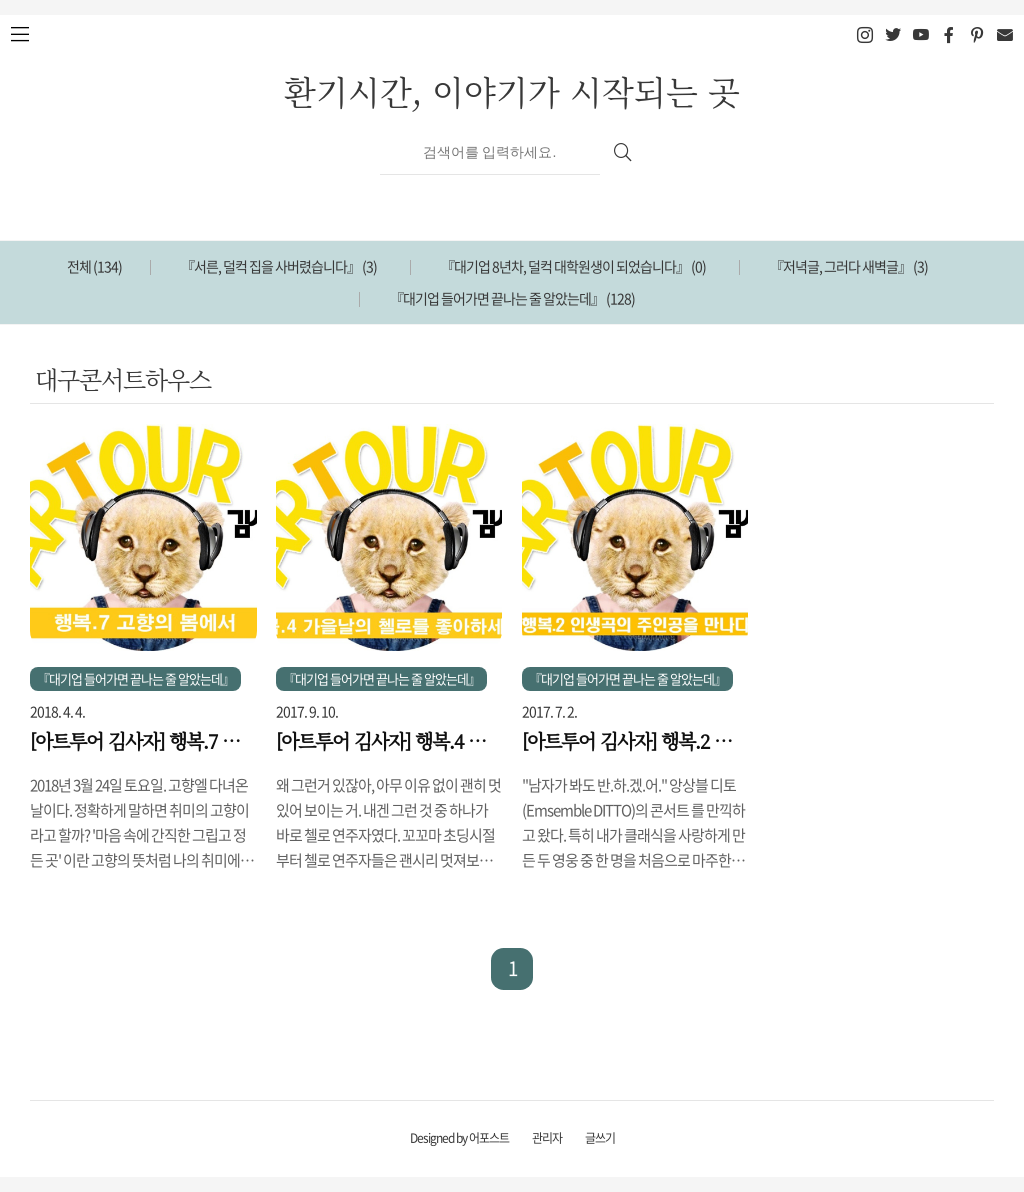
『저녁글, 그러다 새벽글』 (849, 266)
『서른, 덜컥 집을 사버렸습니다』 (279, 266)
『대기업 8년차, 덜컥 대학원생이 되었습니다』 (573, 266)
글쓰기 (600, 1138)
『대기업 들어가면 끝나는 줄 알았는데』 (512, 298)
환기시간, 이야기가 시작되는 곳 (512, 90)
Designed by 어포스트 (459, 1138)
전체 (94, 266)
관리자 (547, 1138)
